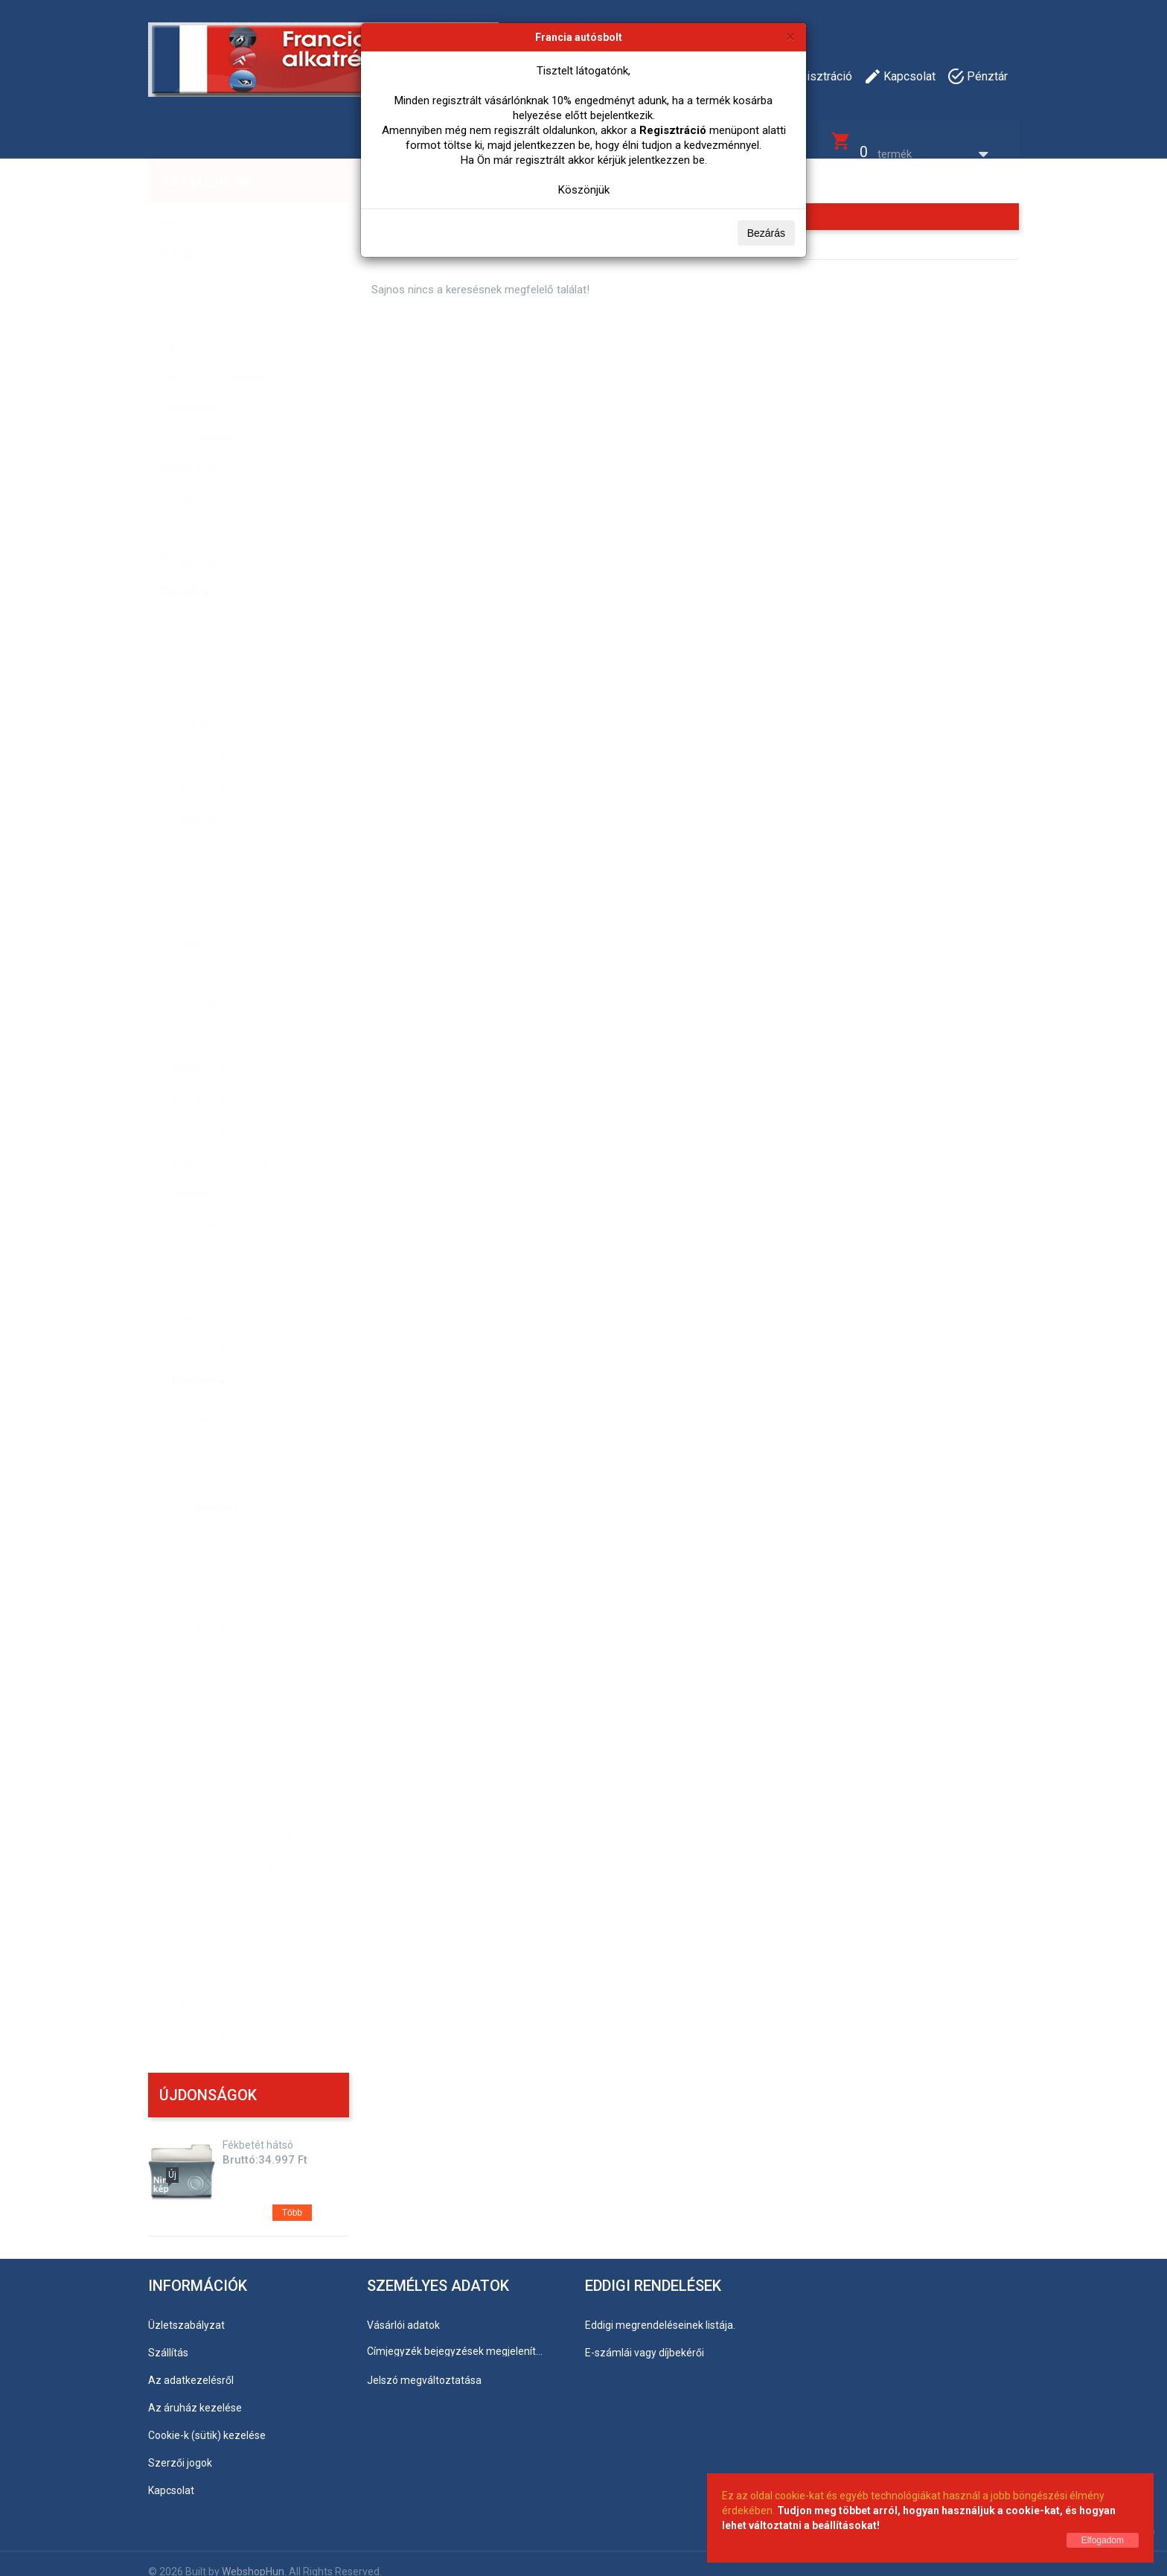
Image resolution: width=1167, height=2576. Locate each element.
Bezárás (766, 233)
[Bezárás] (790, 36)
